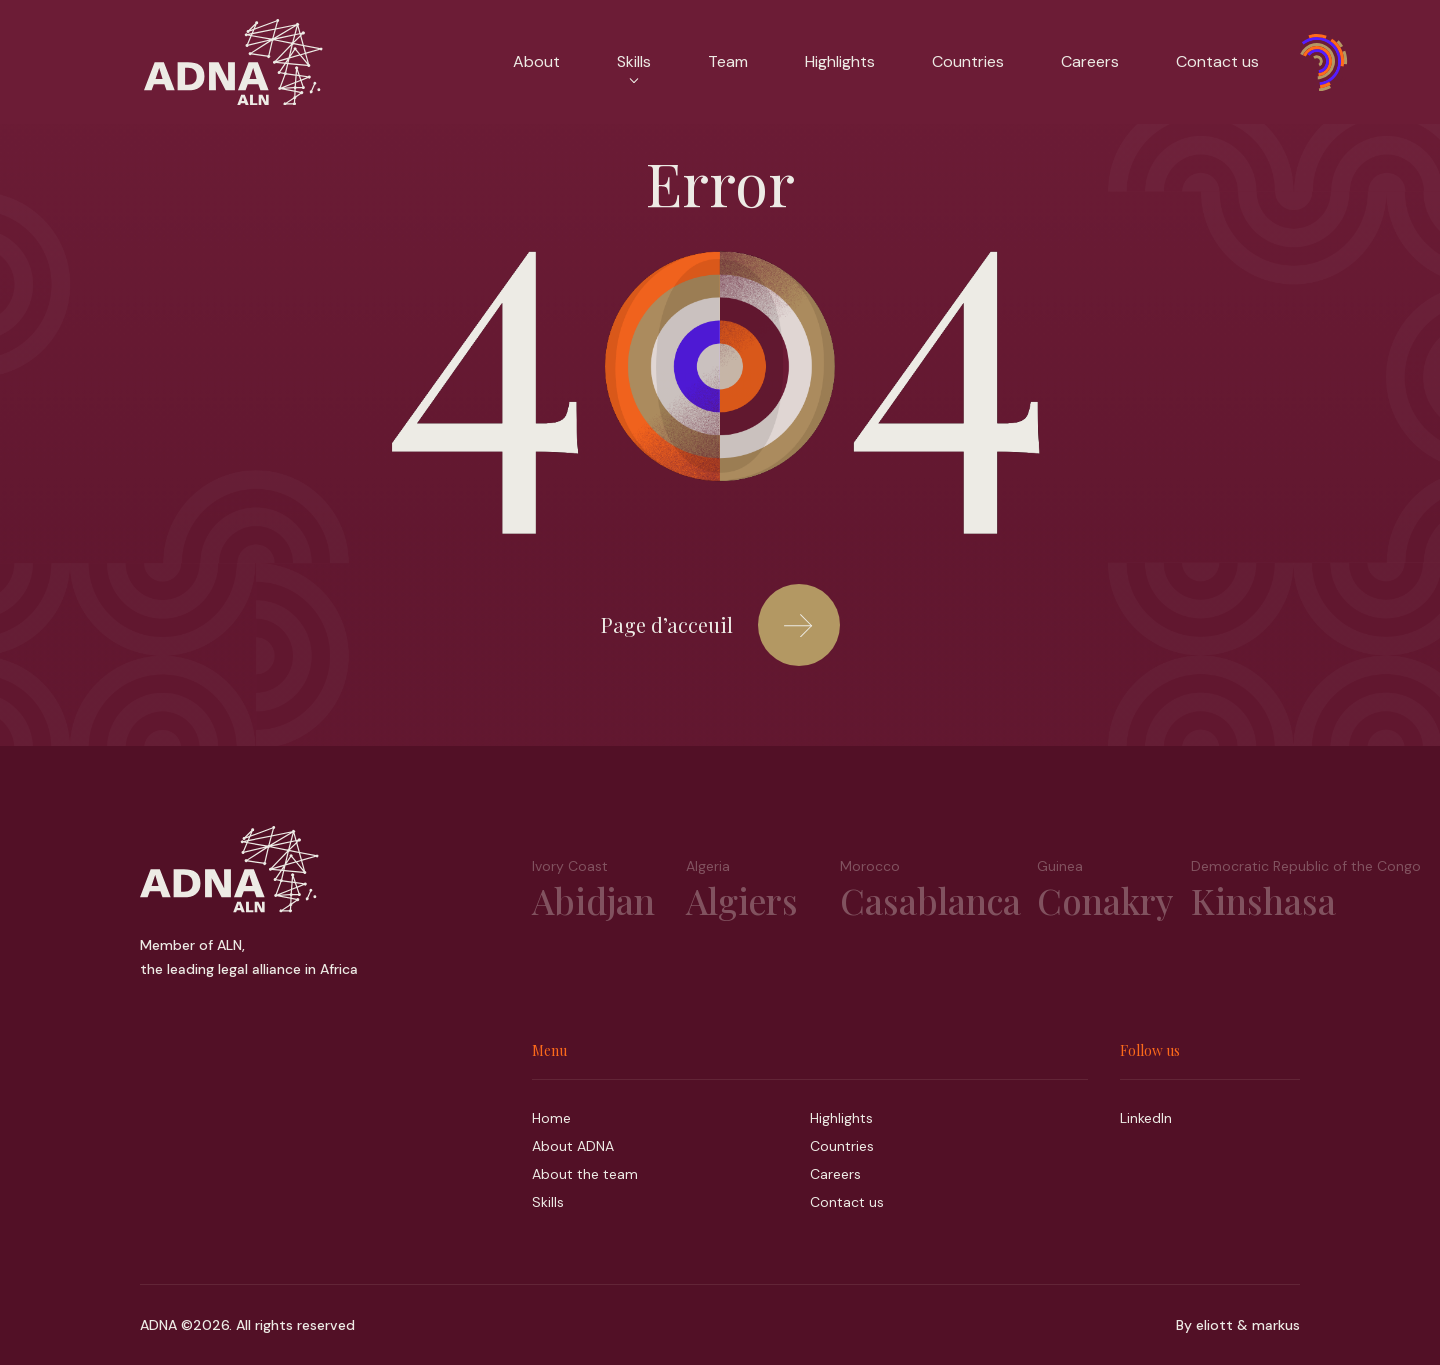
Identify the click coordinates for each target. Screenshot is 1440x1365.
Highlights (840, 61)
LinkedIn (1146, 1118)
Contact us (1217, 61)
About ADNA (573, 1146)
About (536, 61)
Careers (1090, 61)
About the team (585, 1174)
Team (728, 61)
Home (551, 1118)
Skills (634, 67)
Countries (968, 61)
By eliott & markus (1238, 1325)
